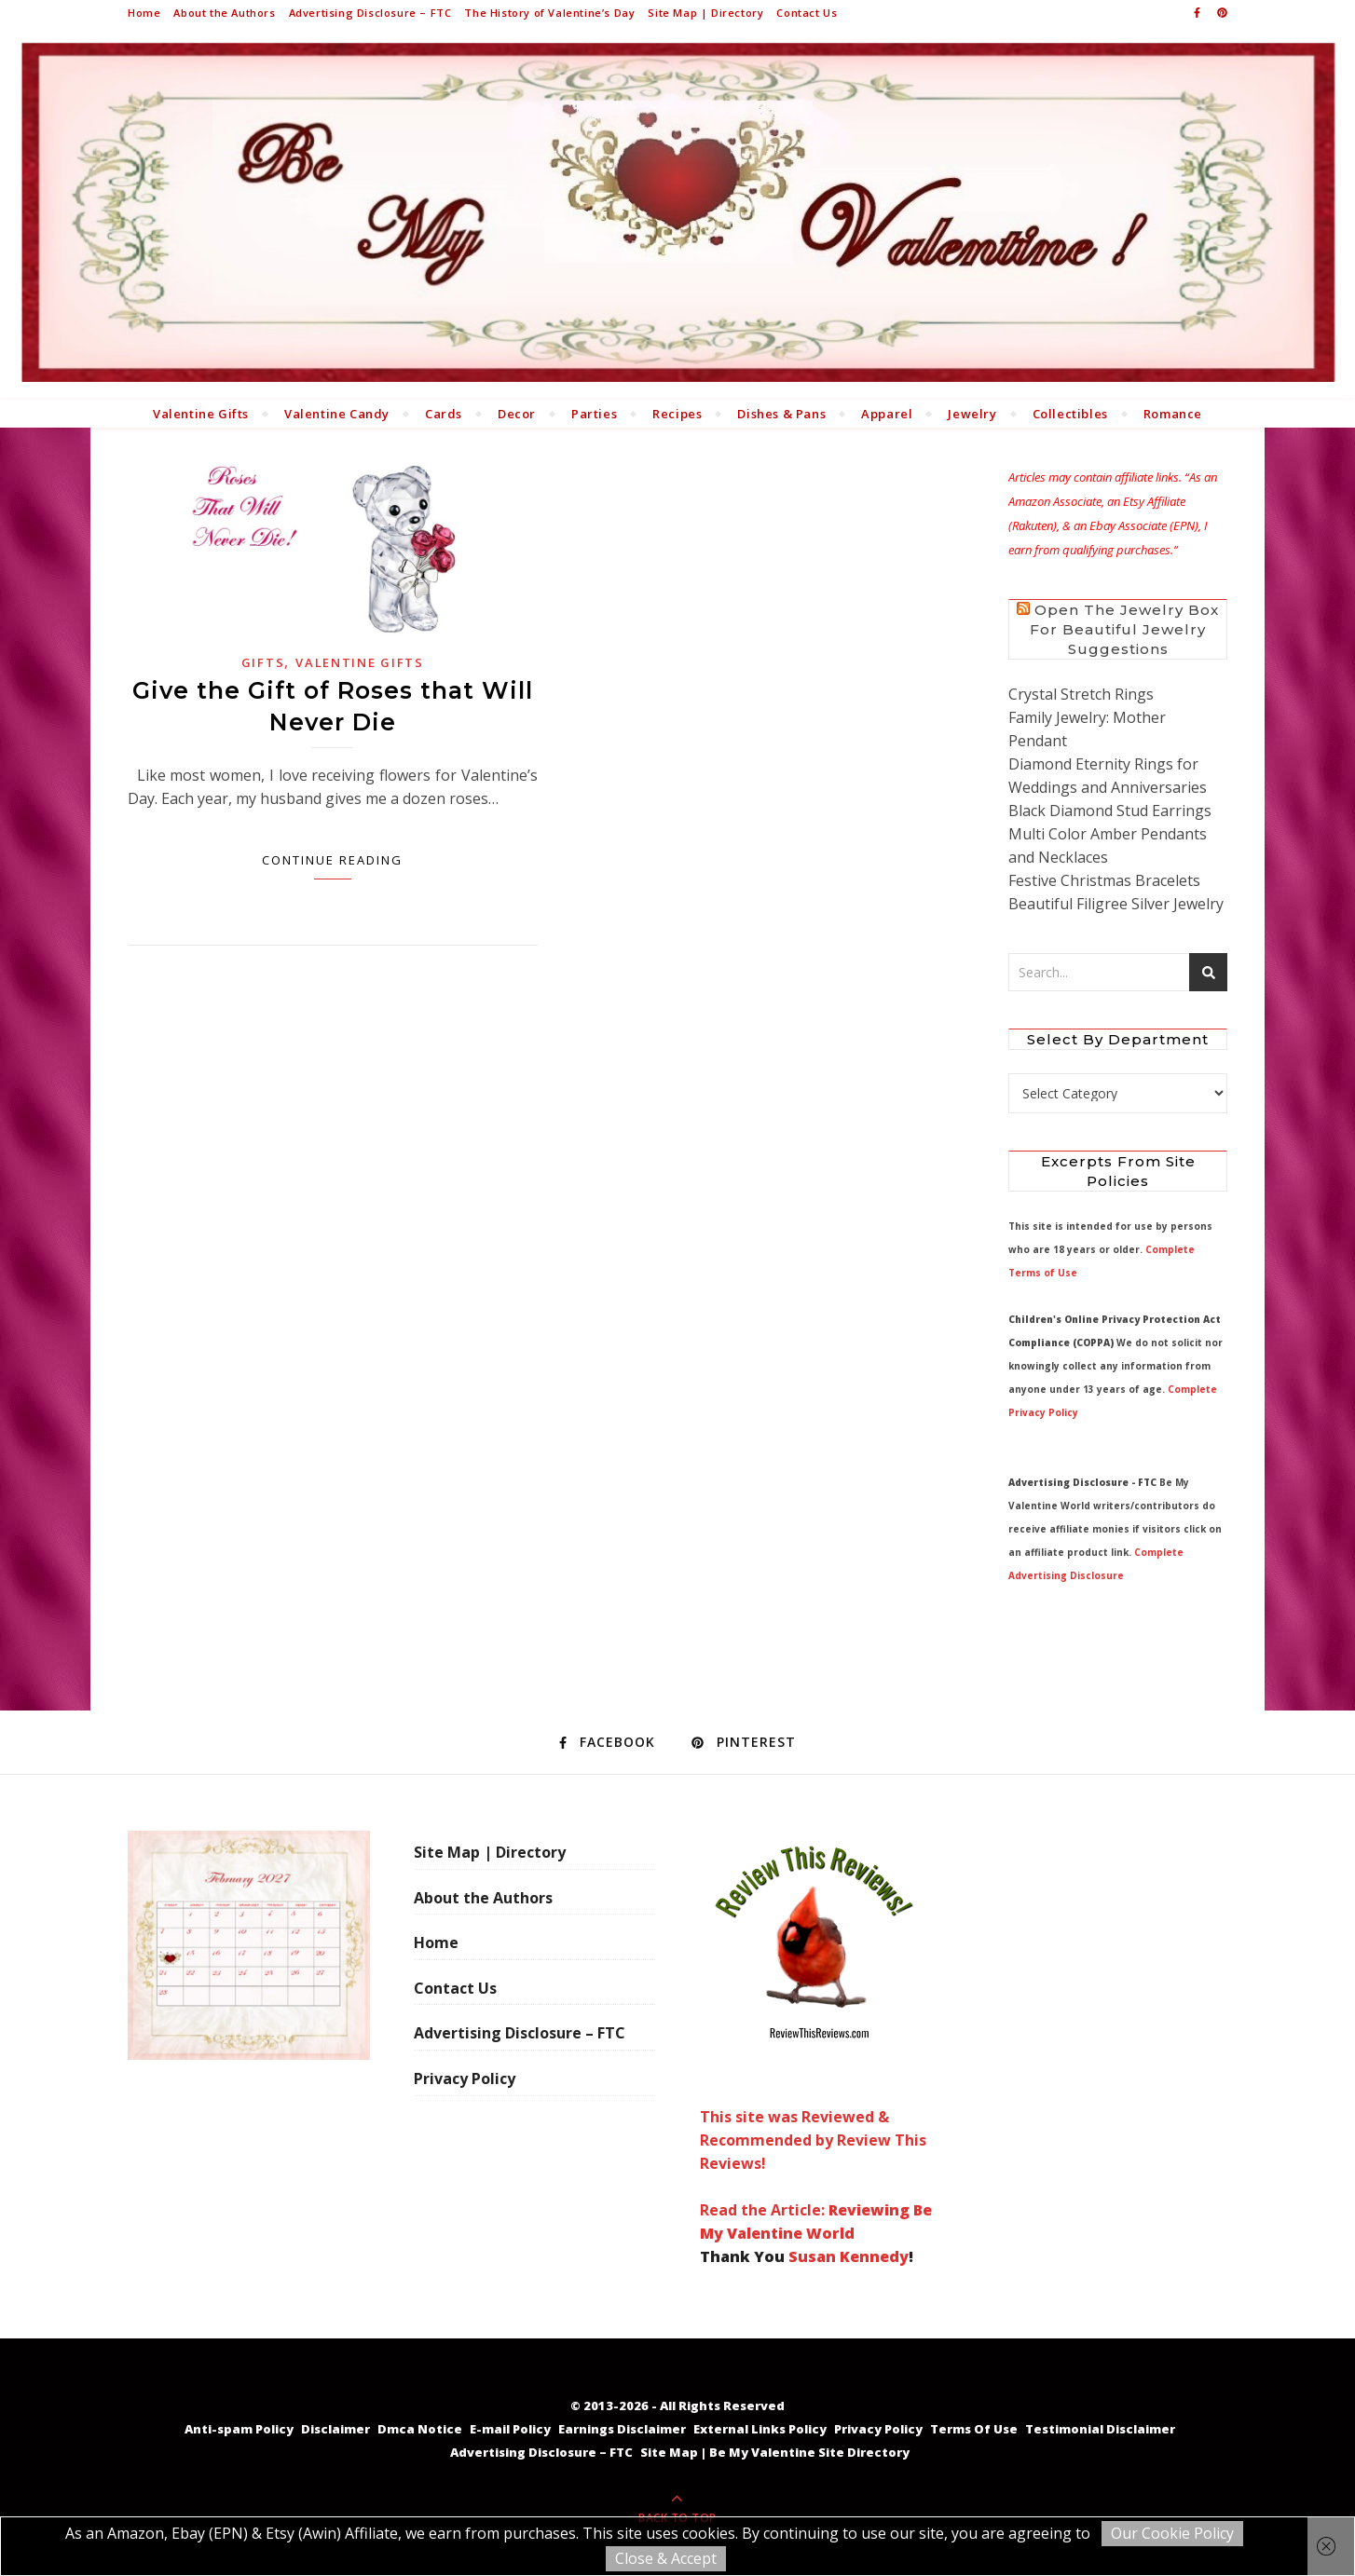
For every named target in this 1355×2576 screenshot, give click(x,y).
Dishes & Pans (781, 413)
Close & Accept (666, 2558)
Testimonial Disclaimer (1100, 2428)
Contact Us (806, 13)
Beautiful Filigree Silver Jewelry (1116, 903)
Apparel (886, 413)
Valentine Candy (337, 413)
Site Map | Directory (705, 13)
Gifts (263, 662)
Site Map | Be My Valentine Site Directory (775, 2452)
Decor (517, 413)
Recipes (677, 413)
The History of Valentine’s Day (549, 13)
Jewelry (972, 413)
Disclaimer (335, 2428)
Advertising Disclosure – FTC (370, 13)
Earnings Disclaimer (622, 2428)
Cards (443, 413)
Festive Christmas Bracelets (1104, 880)
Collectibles (1070, 413)
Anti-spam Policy (239, 2428)
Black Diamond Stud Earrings (1109, 810)
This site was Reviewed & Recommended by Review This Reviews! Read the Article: (814, 2025)
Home (144, 13)
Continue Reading (332, 860)
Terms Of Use (974, 2428)
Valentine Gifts (201, 413)
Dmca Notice (419, 2428)
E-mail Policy (510, 2428)
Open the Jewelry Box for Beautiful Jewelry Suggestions (1124, 629)
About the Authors (224, 13)
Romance (1172, 413)
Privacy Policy (464, 2078)
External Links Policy (760, 2428)
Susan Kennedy (848, 2256)
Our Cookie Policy (1172, 2533)
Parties (594, 413)
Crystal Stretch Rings (1081, 694)
